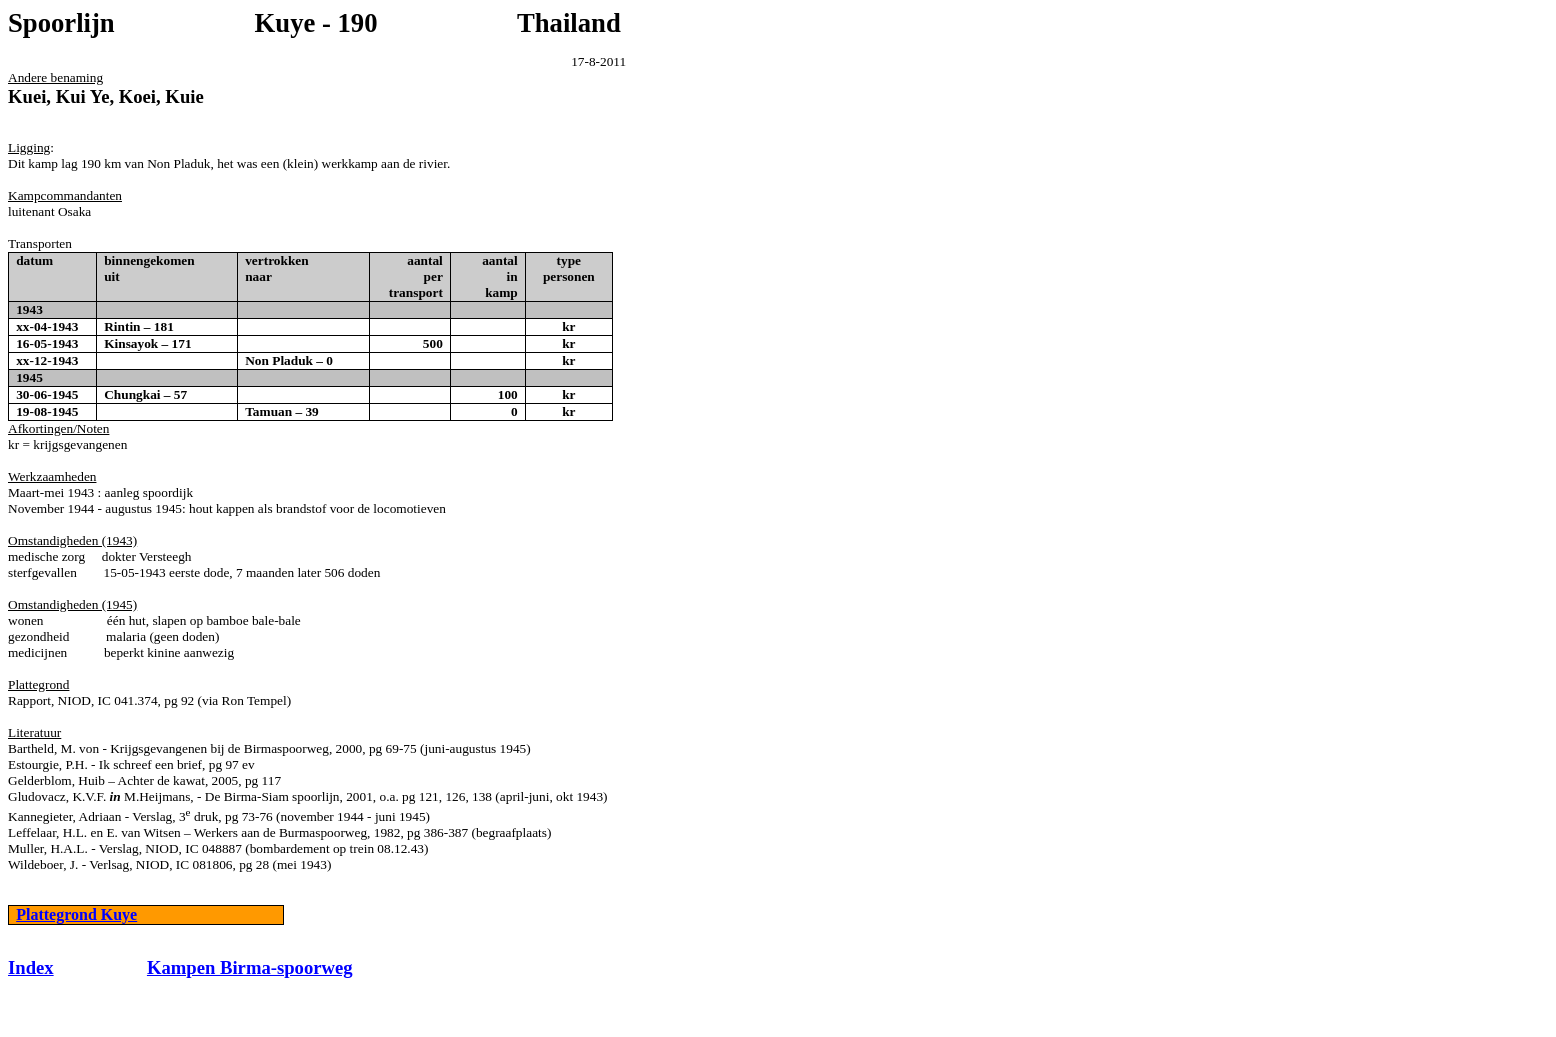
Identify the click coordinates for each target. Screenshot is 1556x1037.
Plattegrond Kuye (76, 914)
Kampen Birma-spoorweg (250, 967)
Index (31, 967)
